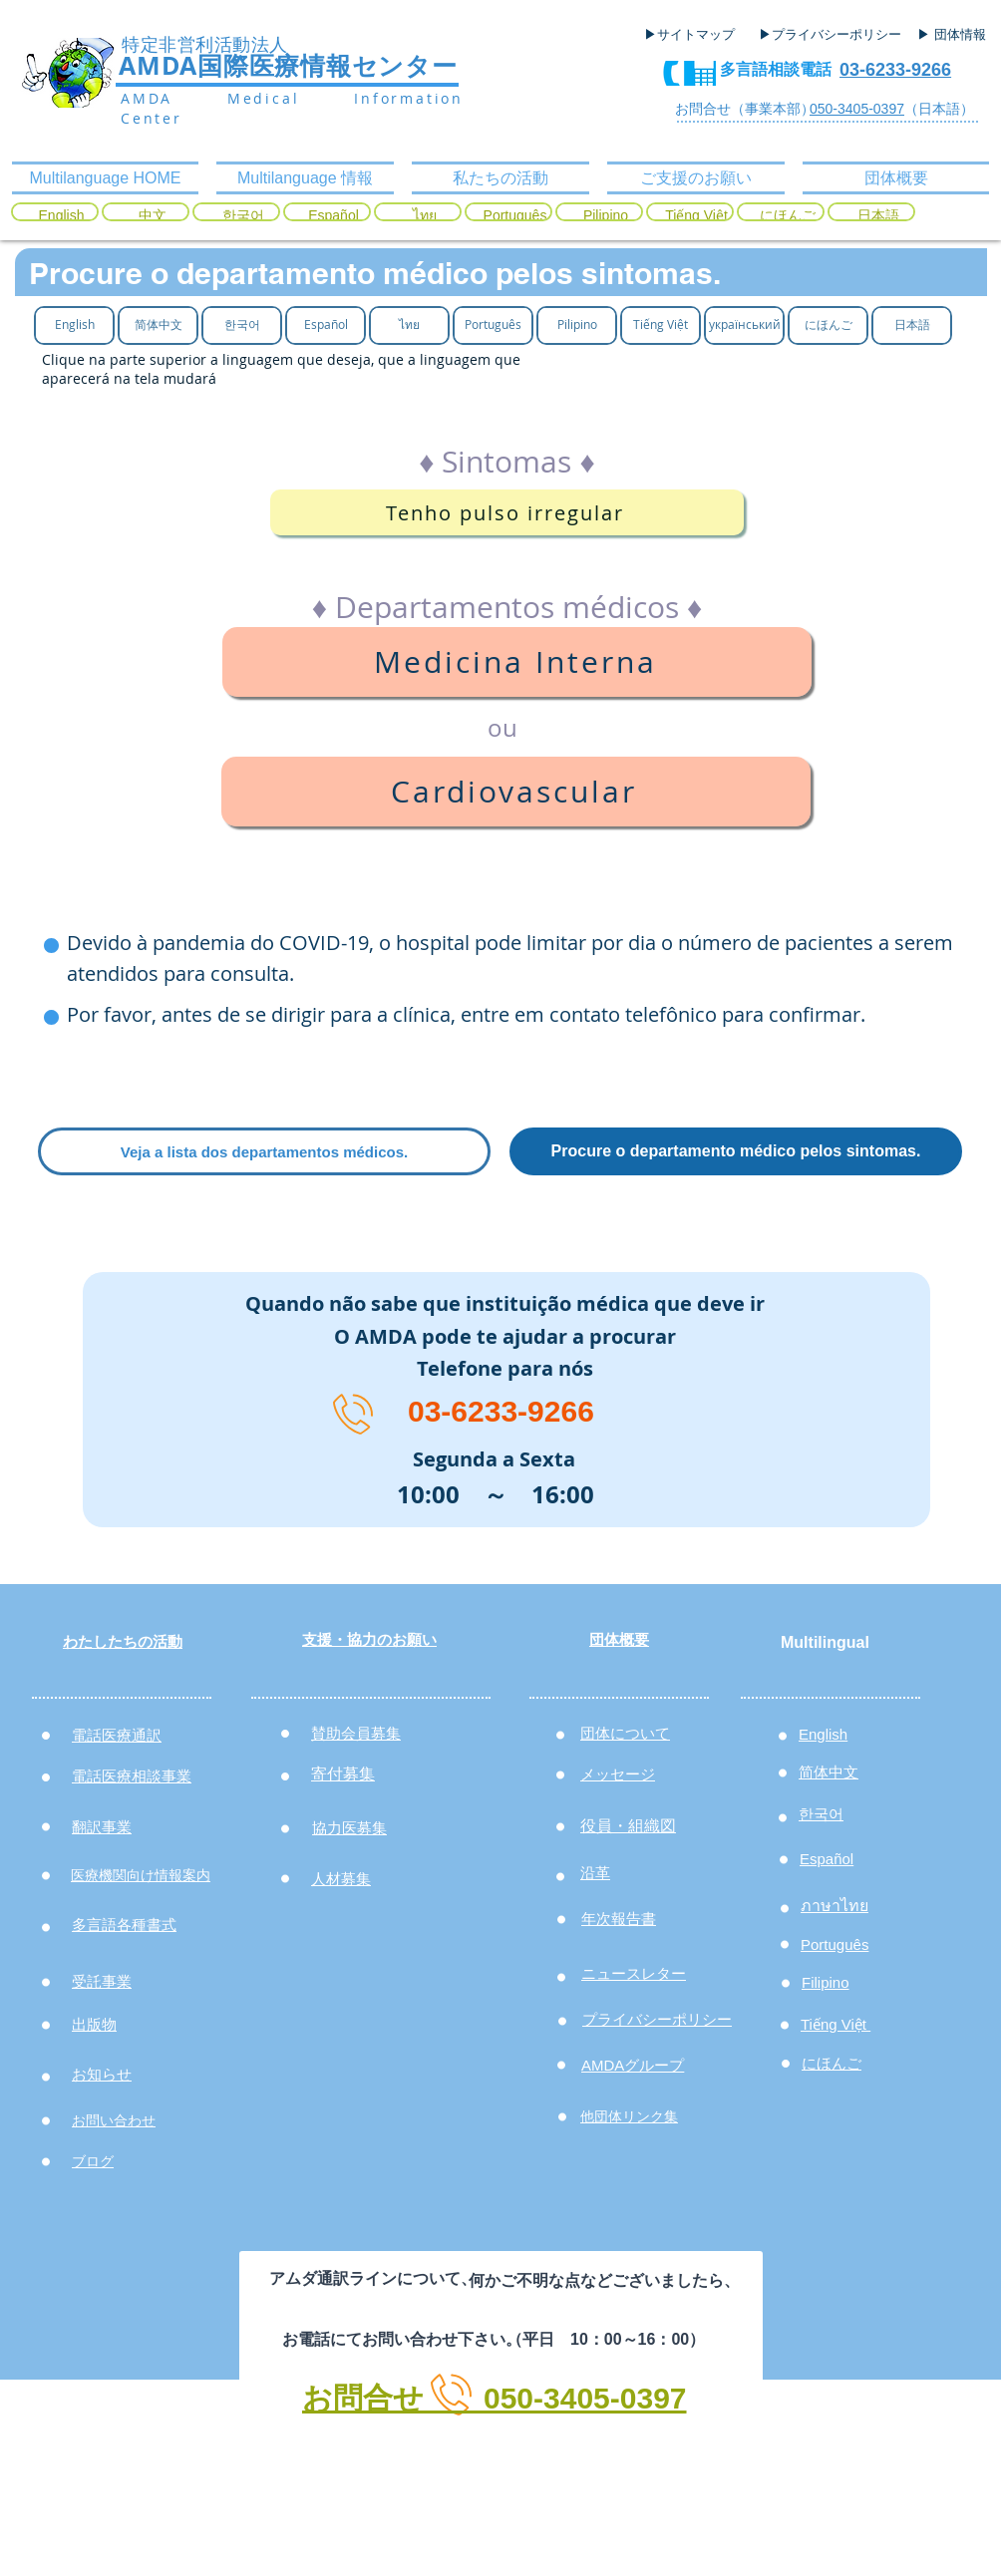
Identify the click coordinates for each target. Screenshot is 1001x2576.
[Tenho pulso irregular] (507, 512)
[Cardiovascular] (516, 791)
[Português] (515, 216)
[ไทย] (424, 216)
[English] (61, 216)
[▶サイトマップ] (696, 35)
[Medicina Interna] (517, 662)
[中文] (152, 216)
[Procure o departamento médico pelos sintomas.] (735, 1151)
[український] (744, 324)
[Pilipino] (605, 216)
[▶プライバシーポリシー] (832, 35)
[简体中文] (158, 324)
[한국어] (242, 216)
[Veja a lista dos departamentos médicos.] (264, 1151)
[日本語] (878, 216)
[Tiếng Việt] (696, 216)
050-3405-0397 (857, 109)
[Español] (333, 216)
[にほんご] (787, 216)
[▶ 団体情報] (959, 35)
